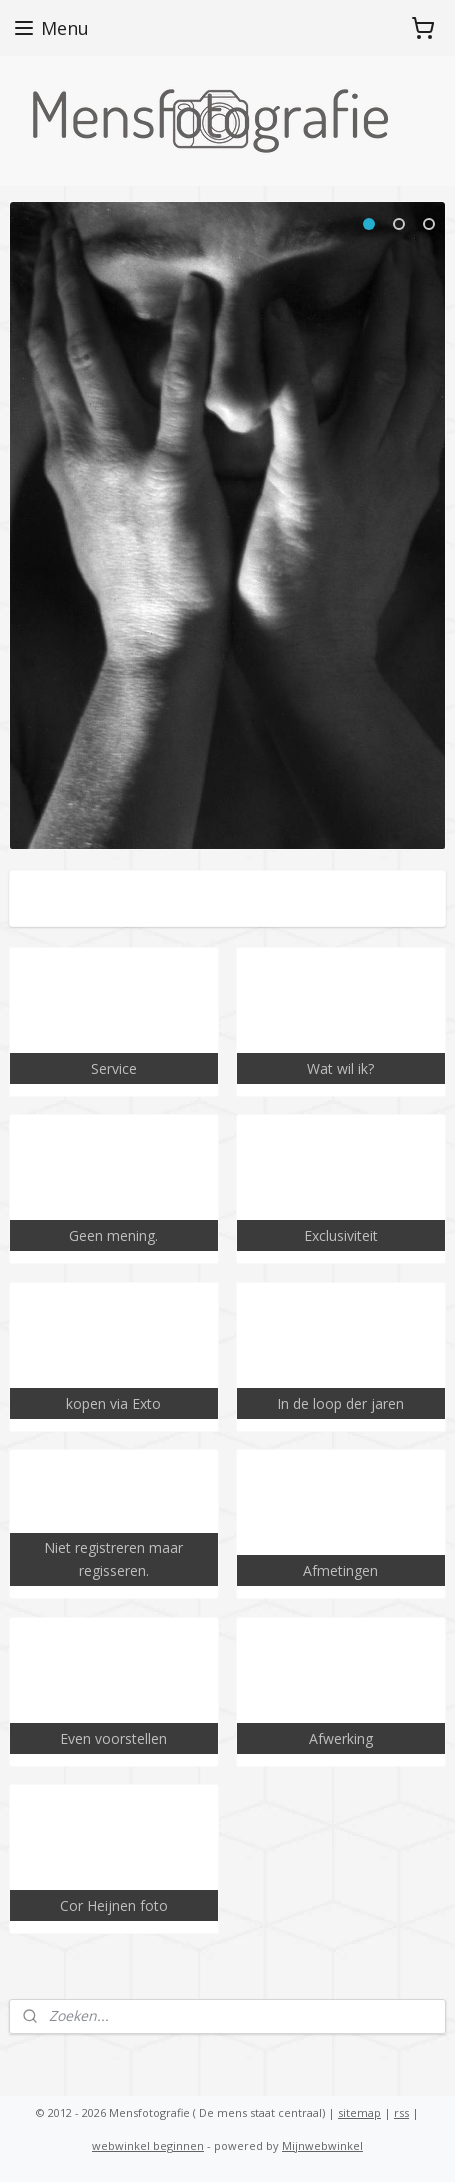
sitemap (359, 2112)
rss (401, 2112)
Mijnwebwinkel (322, 2145)
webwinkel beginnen (148, 2145)
